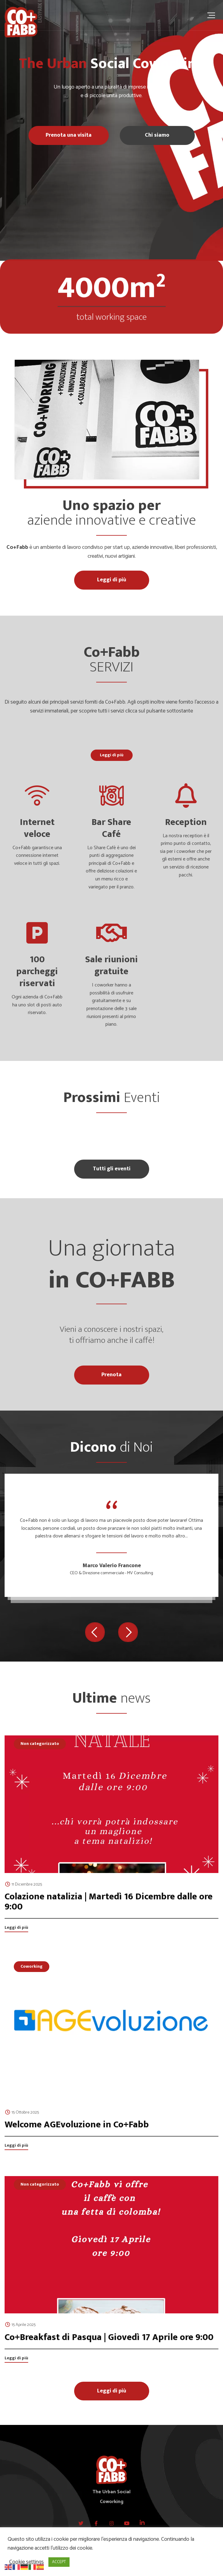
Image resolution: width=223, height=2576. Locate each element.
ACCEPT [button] (59, 2562)
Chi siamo (157, 135)
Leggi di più (111, 579)
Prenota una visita (69, 135)
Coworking (32, 1966)
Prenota (111, 1374)
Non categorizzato (40, 1743)
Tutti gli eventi (111, 1168)
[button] (95, 1632)
